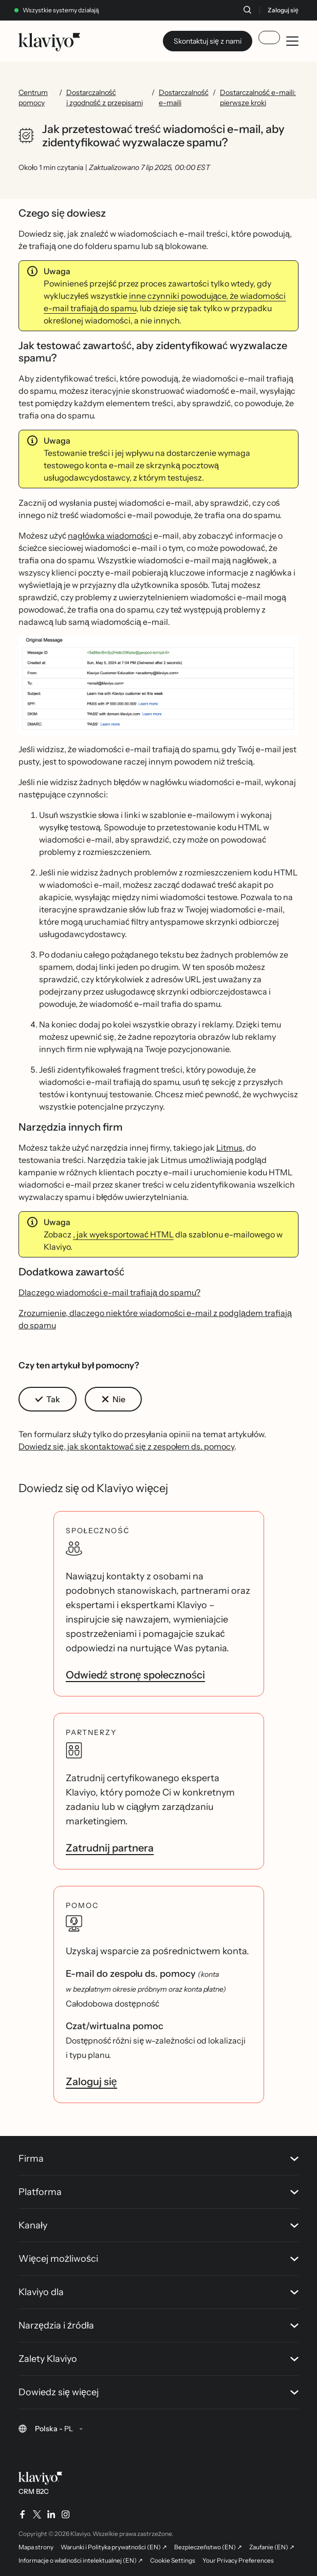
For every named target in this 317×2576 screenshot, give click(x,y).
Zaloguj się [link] (91, 2081)
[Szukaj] (247, 10)
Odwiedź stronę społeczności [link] (136, 1675)
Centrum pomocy (33, 97)
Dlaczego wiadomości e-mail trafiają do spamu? (109, 1292)
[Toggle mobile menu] (292, 41)
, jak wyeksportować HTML (123, 1234)
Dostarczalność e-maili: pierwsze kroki (258, 97)
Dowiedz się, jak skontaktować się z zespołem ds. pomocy (126, 1446)
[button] (158, 685)
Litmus (229, 1147)
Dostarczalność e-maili (184, 97)
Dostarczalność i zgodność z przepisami (104, 97)
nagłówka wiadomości (110, 535)
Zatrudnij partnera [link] (110, 1848)
